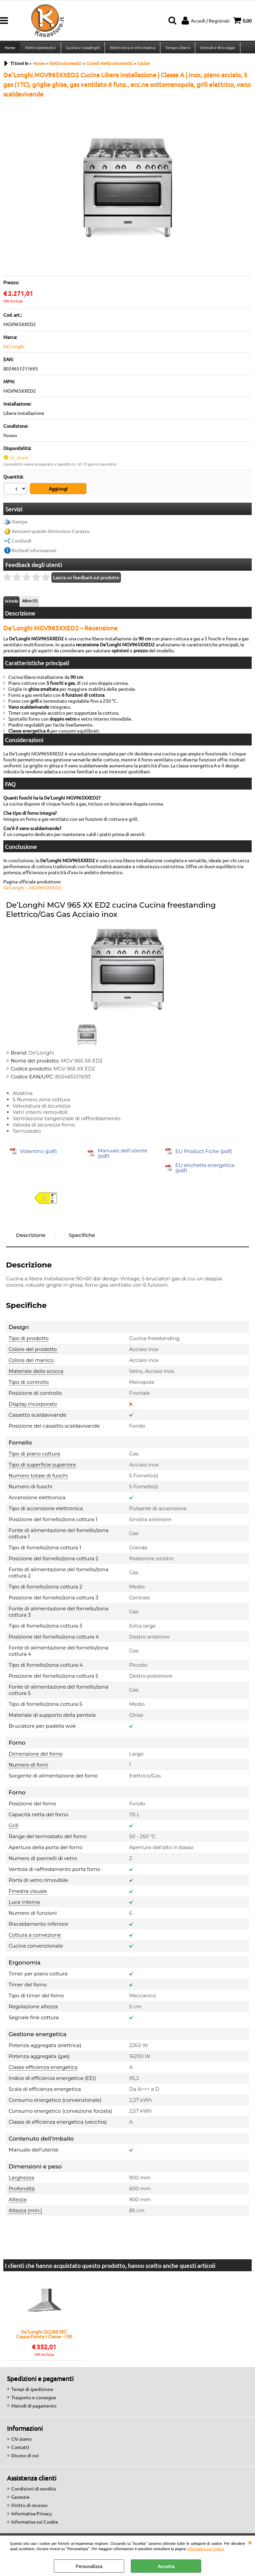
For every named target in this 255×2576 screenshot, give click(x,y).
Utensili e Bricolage (216, 49)
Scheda (11, 603)
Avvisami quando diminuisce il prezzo (51, 534)
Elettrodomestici (40, 49)
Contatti (20, 2450)
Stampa (19, 524)
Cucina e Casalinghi (82, 49)
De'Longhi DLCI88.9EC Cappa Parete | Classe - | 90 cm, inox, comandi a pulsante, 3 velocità (44, 2336)
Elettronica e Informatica (131, 49)
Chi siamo (21, 2441)
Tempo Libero (176, 49)
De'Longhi (14, 350)
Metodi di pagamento (33, 2408)
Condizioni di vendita (33, 2491)
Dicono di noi (25, 2458)
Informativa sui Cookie (205, 2548)
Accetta (166, 2566)
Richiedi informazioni (34, 553)
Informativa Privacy (31, 2516)
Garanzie (20, 2499)
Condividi (22, 543)
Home (10, 49)
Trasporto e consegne (33, 2400)
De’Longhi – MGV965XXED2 (32, 890)
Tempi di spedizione (32, 2392)
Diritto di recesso (29, 2508)
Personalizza (89, 2566)
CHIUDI (250, 2542)
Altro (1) (30, 603)
